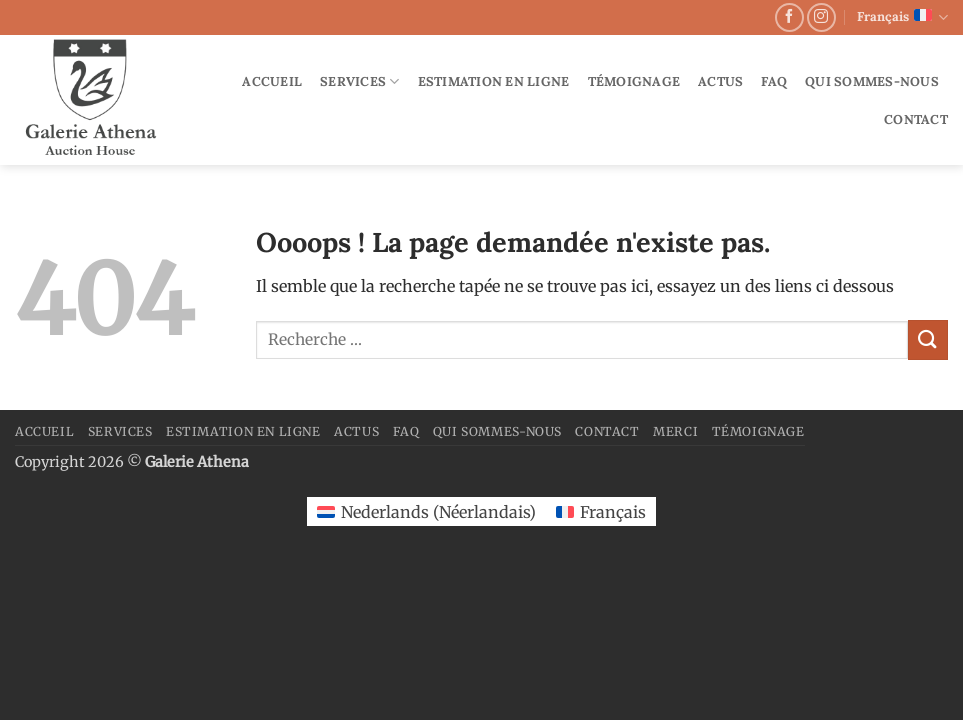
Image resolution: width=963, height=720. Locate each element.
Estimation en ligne (494, 81)
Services (360, 81)
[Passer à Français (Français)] (601, 511)
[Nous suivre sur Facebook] (789, 17)
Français (902, 17)
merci (675, 431)
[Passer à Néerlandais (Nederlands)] (426, 511)
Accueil (272, 81)
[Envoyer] (928, 339)
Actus (720, 81)
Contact (916, 119)
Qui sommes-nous (872, 81)
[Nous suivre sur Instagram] (821, 17)
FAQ (774, 81)
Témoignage (634, 81)
